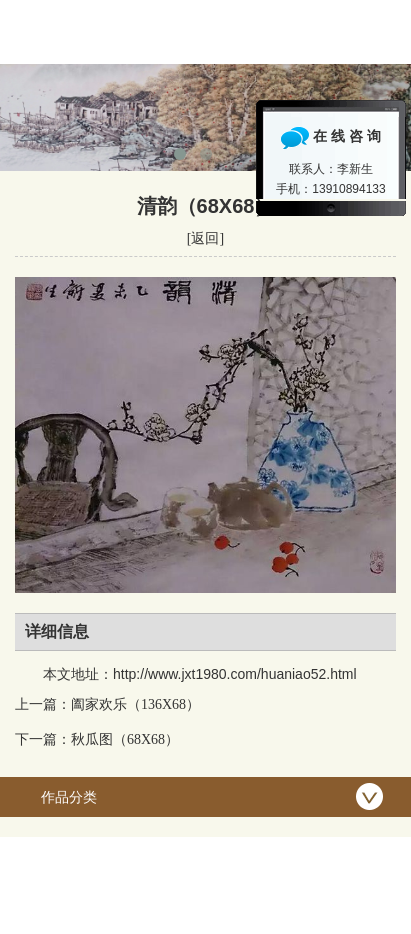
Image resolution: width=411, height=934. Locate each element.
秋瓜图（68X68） (125, 739)
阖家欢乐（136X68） (135, 704)
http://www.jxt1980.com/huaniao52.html (235, 674)
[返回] (205, 238)
